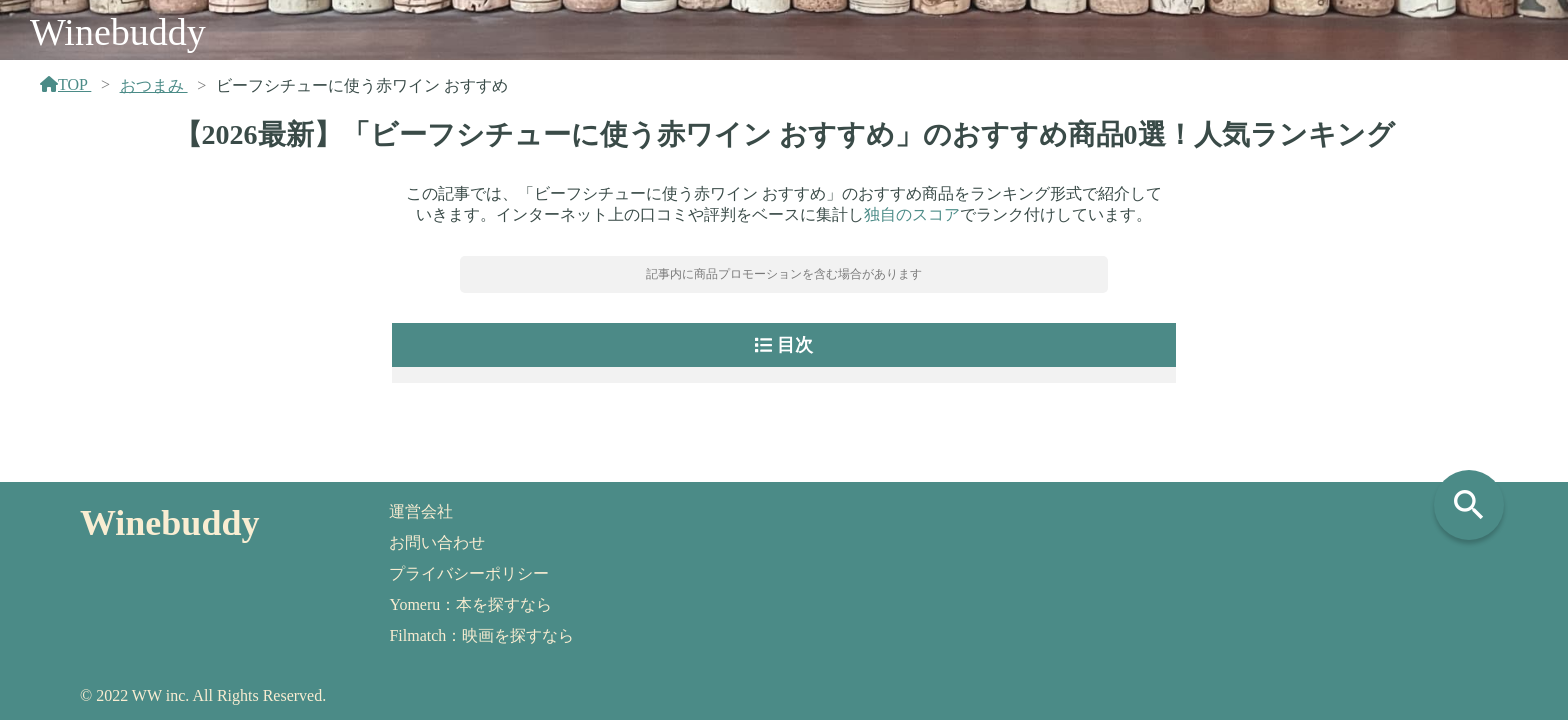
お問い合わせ (437, 542)
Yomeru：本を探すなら (470, 604)
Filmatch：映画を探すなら (481, 635)
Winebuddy (118, 32)
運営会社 (421, 511)
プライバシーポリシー (469, 573)
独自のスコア (912, 214)
